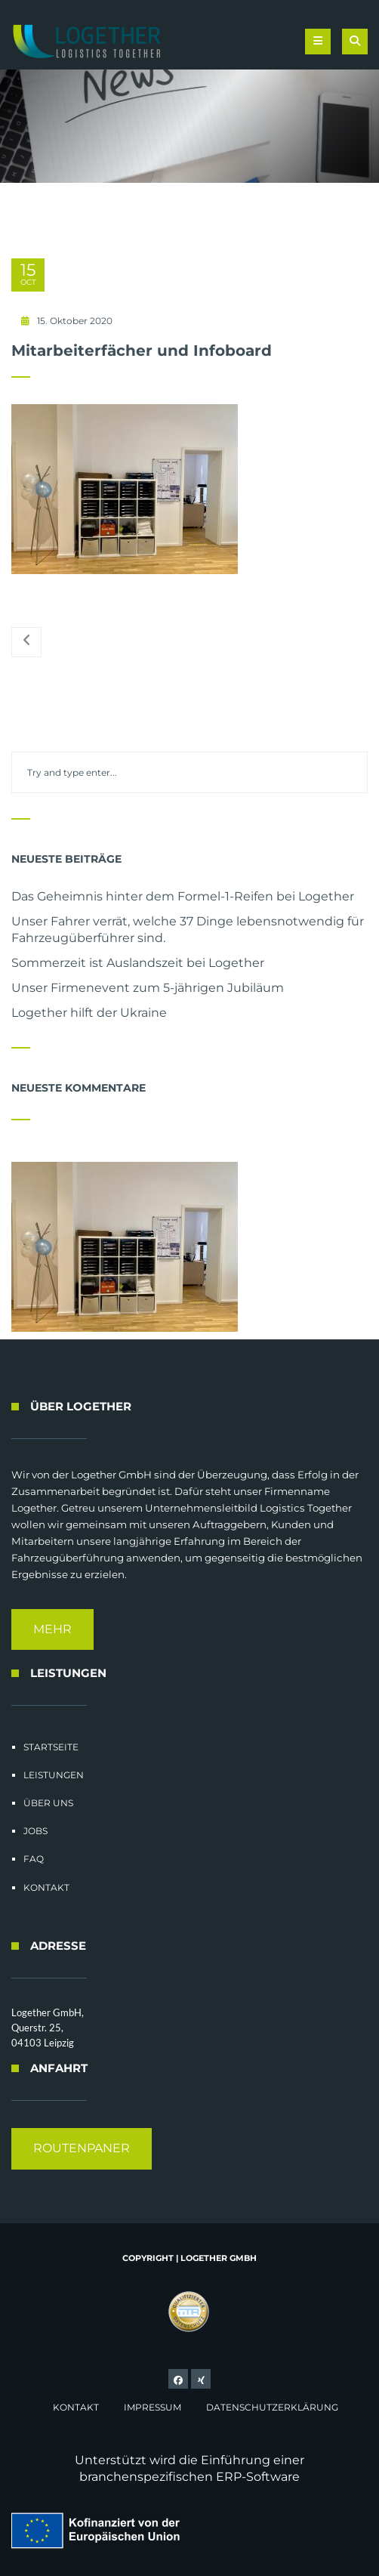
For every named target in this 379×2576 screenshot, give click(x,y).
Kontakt (46, 1887)
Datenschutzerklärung (272, 2407)
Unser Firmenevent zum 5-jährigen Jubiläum (147, 988)
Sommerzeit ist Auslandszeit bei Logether (137, 963)
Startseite (51, 1747)
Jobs (35, 1830)
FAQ (33, 1858)
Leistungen (53, 1775)
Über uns (48, 1802)
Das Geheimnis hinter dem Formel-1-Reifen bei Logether (182, 896)
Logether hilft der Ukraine (89, 1012)
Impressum (152, 2407)
